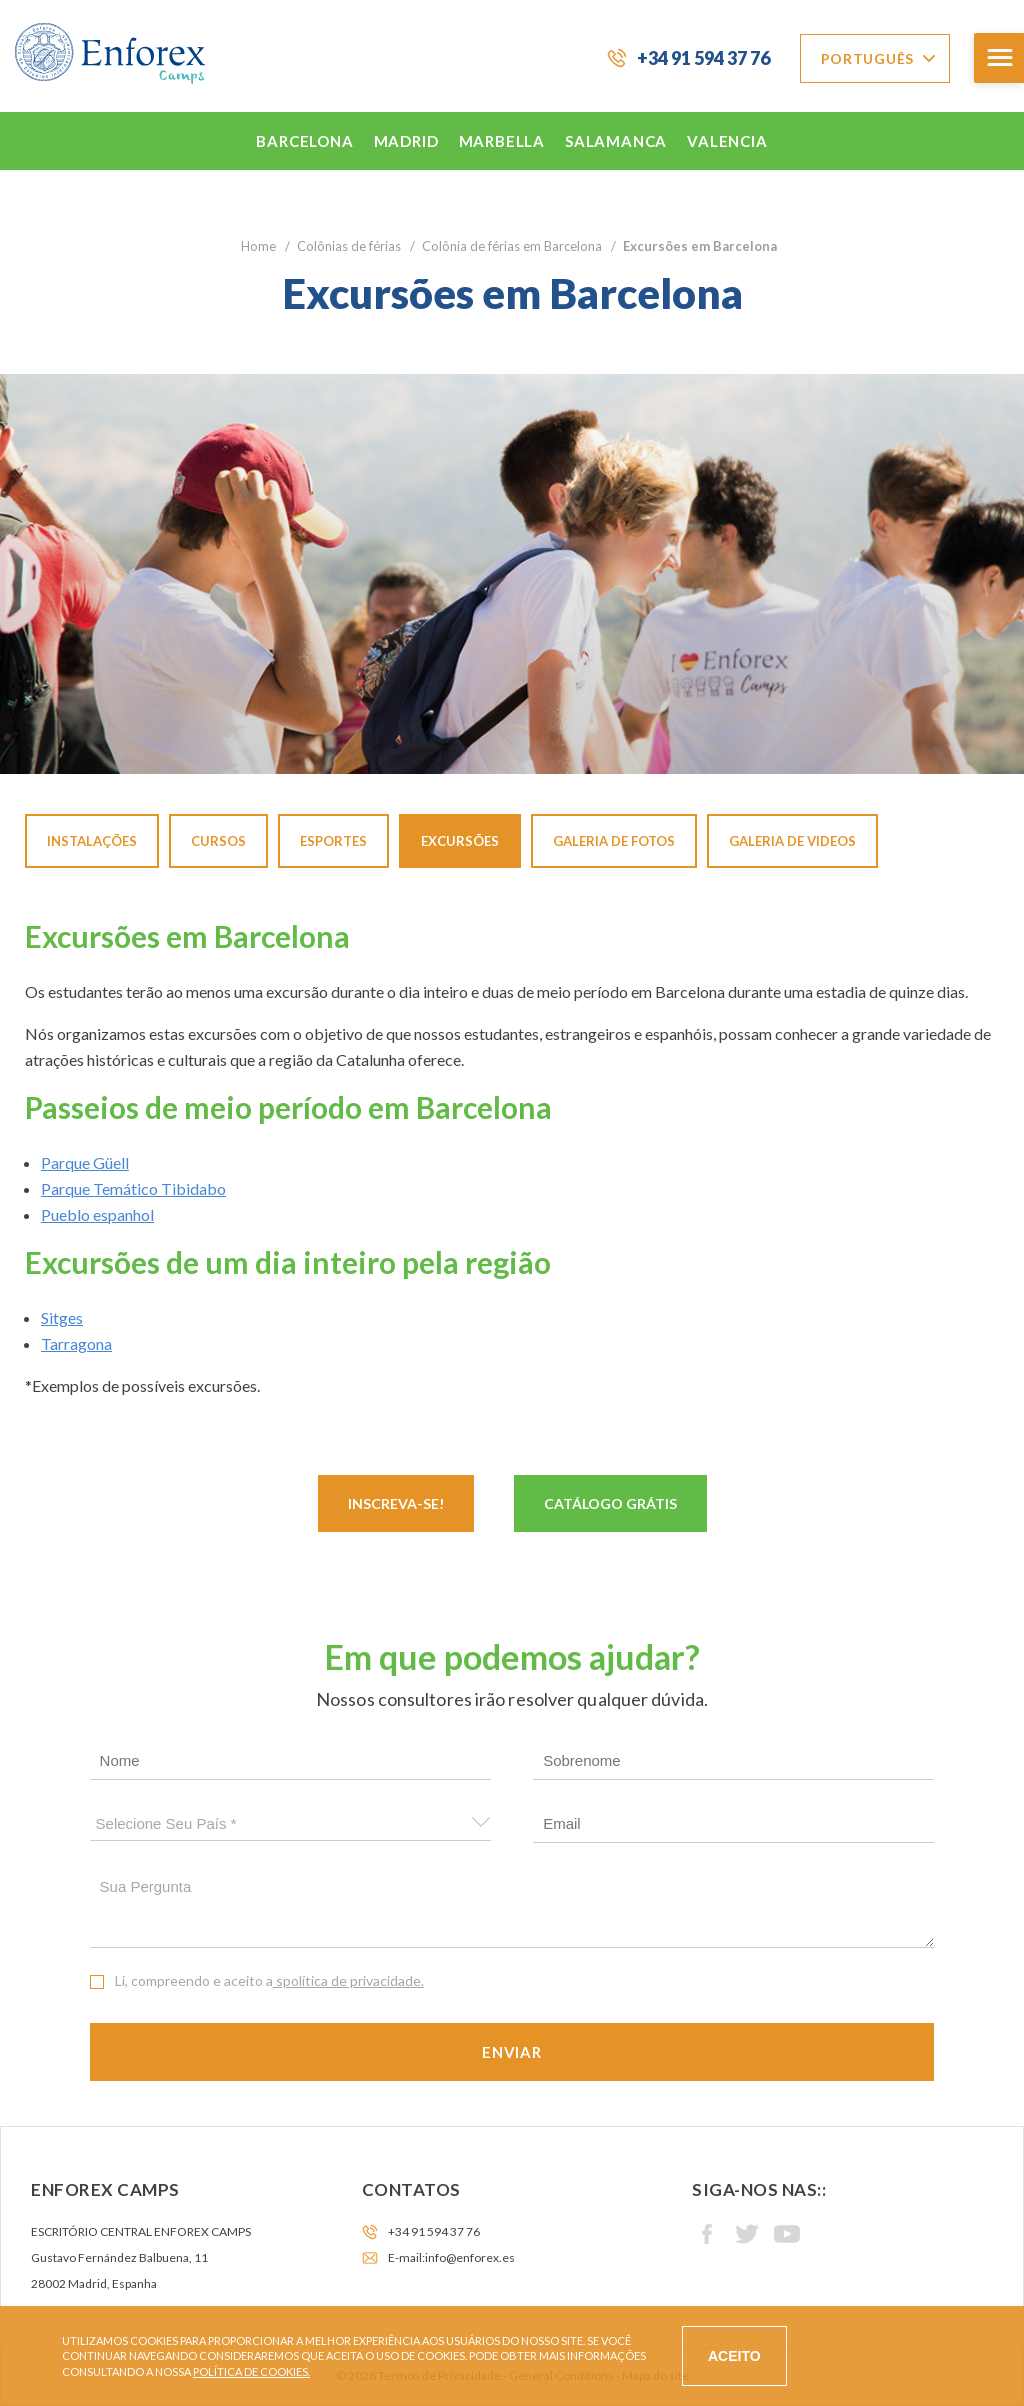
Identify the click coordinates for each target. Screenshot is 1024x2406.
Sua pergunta (512, 1908)
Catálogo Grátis (610, 1503)
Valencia (727, 141)
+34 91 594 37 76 (703, 58)
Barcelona (304, 141)
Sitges (62, 1317)
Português (867, 58)
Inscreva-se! (396, 1503)
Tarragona (76, 1343)
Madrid (406, 141)
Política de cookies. (251, 2371)
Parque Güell (85, 1162)
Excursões (460, 841)
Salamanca (616, 141)
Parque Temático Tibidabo (133, 1188)
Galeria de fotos (614, 841)
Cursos (218, 841)
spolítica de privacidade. (348, 1980)
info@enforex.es (470, 2257)
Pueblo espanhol (97, 1214)
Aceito (734, 2356)
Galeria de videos (792, 841)
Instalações (92, 841)
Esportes (333, 841)
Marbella (502, 141)
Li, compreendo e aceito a (269, 1980)
